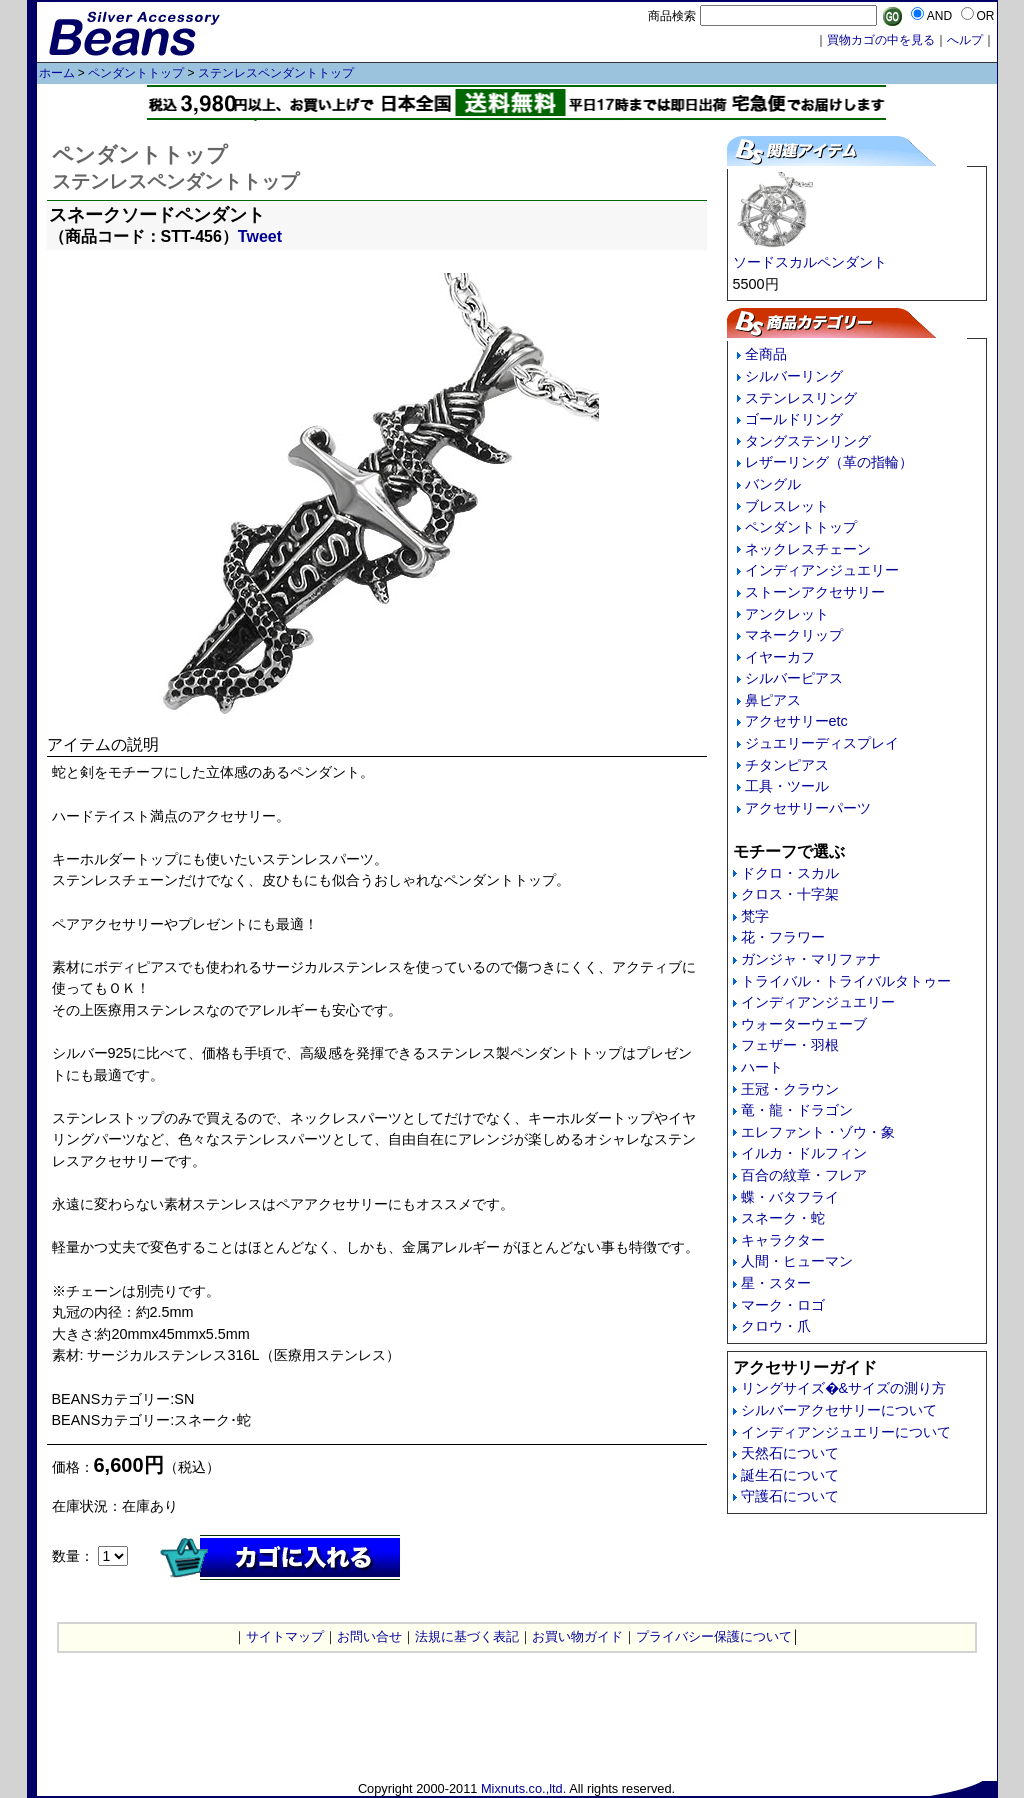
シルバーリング (794, 376)
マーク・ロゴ (783, 1305)
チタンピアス (787, 765)
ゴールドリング (794, 419)
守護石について (790, 1496)
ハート (762, 1067)
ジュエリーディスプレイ (822, 743)
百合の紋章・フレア (804, 1175)
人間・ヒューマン (797, 1261)
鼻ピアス (773, 700)
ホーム (57, 73)
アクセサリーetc (796, 721)
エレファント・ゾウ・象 (818, 1132)
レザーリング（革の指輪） (829, 462)
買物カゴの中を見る (881, 40)
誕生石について (790, 1475)
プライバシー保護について (714, 1636)
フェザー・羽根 (790, 1045)
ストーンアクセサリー (815, 592)
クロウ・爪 (776, 1326)
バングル (773, 484)
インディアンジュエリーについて (846, 1432)
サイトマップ (285, 1636)
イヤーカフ (780, 657)
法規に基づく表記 (467, 1636)
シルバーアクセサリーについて (839, 1410)
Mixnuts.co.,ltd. (523, 1788)
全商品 (766, 354)
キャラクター (783, 1240)
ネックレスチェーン (808, 549)
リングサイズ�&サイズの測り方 (844, 1388)
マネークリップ (794, 635)
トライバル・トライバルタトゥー (846, 981)
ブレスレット (787, 506)
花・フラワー (783, 937)
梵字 (755, 916)
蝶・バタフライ (790, 1197)
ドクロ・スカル (790, 873)
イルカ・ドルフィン (804, 1153)
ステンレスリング (801, 398)
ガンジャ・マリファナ (811, 959)
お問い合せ (369, 1636)
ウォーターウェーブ (804, 1024)
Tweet (260, 236)
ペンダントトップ (136, 73)
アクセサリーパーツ (808, 808)
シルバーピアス (794, 678)
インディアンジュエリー (822, 570)
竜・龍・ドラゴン (797, 1110)
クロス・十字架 (790, 894)
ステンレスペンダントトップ (276, 73)
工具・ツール (787, 786)
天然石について (790, 1453)
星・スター (776, 1283)
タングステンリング (808, 441)
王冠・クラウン (790, 1089)
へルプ (965, 40)
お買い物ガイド (577, 1636)
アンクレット (787, 614)
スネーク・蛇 (783, 1218)
